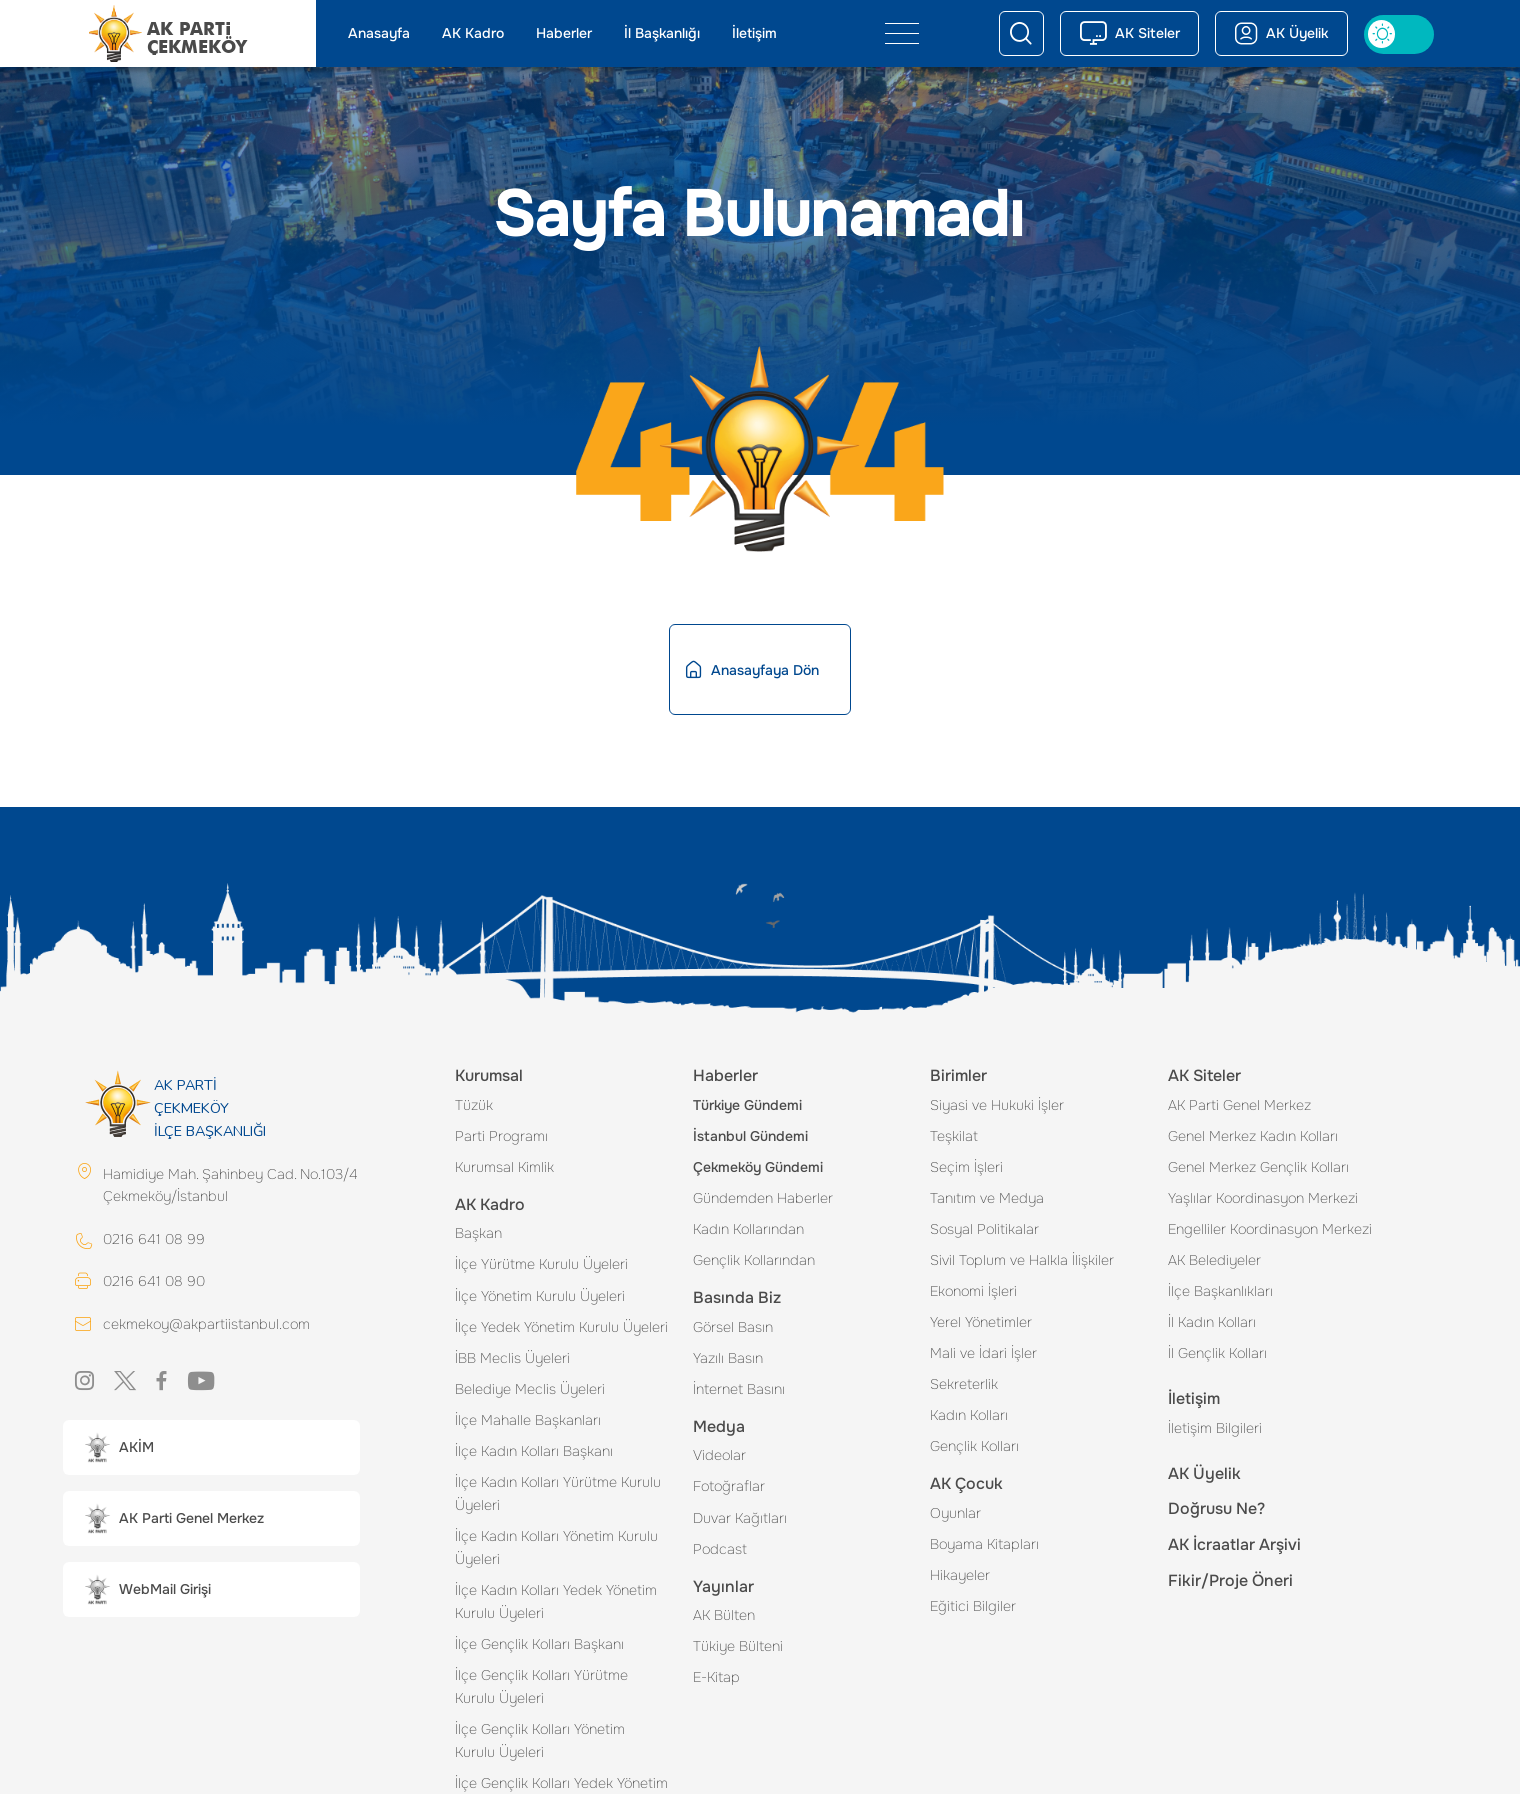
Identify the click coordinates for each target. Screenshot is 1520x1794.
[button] (211, 1447)
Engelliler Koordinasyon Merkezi (1270, 1229)
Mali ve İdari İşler (983, 1353)
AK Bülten (724, 1615)
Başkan (478, 1233)
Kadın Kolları (969, 1415)
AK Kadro (473, 33)
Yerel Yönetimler (981, 1322)
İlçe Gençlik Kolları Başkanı (539, 1644)
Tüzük (474, 1105)
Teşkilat (954, 1136)
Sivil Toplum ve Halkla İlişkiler (1022, 1260)
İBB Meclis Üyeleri (512, 1358)
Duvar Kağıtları (740, 1518)
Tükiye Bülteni (738, 1646)
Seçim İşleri (966, 1167)
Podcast (720, 1549)
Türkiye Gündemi (747, 1105)
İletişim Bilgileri (1215, 1428)
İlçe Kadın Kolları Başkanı (534, 1451)
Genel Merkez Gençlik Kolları (1258, 1167)
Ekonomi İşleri (973, 1291)
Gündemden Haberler (763, 1198)
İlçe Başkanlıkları (1220, 1291)
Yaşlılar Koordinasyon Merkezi (1263, 1198)
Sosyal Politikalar (984, 1229)
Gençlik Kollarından (754, 1260)
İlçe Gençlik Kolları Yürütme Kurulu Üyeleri (541, 1686)
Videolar (719, 1455)
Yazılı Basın (728, 1358)
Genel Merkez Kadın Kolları (1253, 1136)
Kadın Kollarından (748, 1229)
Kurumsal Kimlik (504, 1167)
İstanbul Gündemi (750, 1136)
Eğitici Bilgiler (973, 1606)
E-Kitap (716, 1677)
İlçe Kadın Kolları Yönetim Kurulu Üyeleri (556, 1547)
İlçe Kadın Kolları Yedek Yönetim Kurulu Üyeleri (556, 1601)
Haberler (564, 33)
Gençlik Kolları (974, 1446)
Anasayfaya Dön (752, 670)
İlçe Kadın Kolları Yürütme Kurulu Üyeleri (558, 1493)
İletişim (754, 33)
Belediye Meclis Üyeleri (530, 1389)
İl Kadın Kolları (1212, 1322)
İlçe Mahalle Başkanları (528, 1420)
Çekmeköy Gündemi (758, 1167)
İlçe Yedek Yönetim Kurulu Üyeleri (561, 1327)
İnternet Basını (739, 1389)
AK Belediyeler (1214, 1260)
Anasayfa (379, 33)
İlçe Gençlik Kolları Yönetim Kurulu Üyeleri (540, 1740)
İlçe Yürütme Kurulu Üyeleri (541, 1264)
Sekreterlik (964, 1384)
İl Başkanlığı (662, 33)
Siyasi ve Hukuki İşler (997, 1105)
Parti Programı (501, 1136)
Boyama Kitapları (984, 1544)
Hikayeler (960, 1575)
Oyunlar (955, 1513)
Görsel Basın (733, 1327)
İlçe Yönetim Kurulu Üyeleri (540, 1296)
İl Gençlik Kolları (1217, 1353)
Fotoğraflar (729, 1486)
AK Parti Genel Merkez (1239, 1105)
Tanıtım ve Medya (987, 1198)
